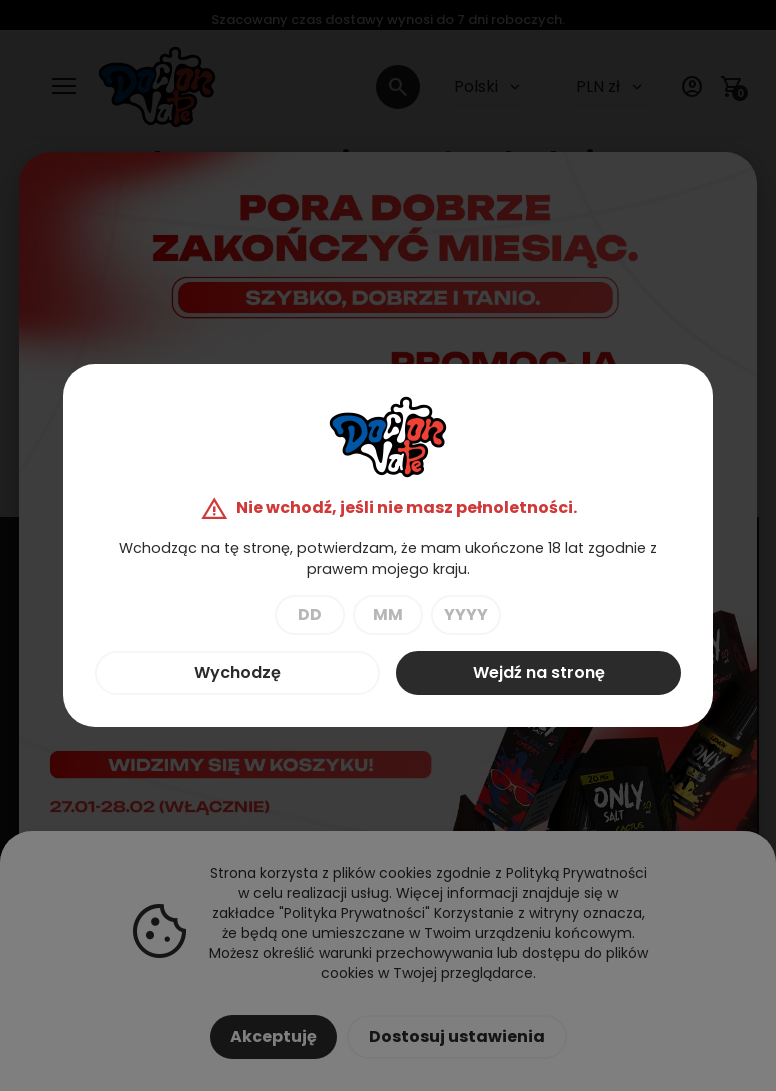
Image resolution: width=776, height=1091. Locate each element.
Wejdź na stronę (539, 672)
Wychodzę (237, 672)
